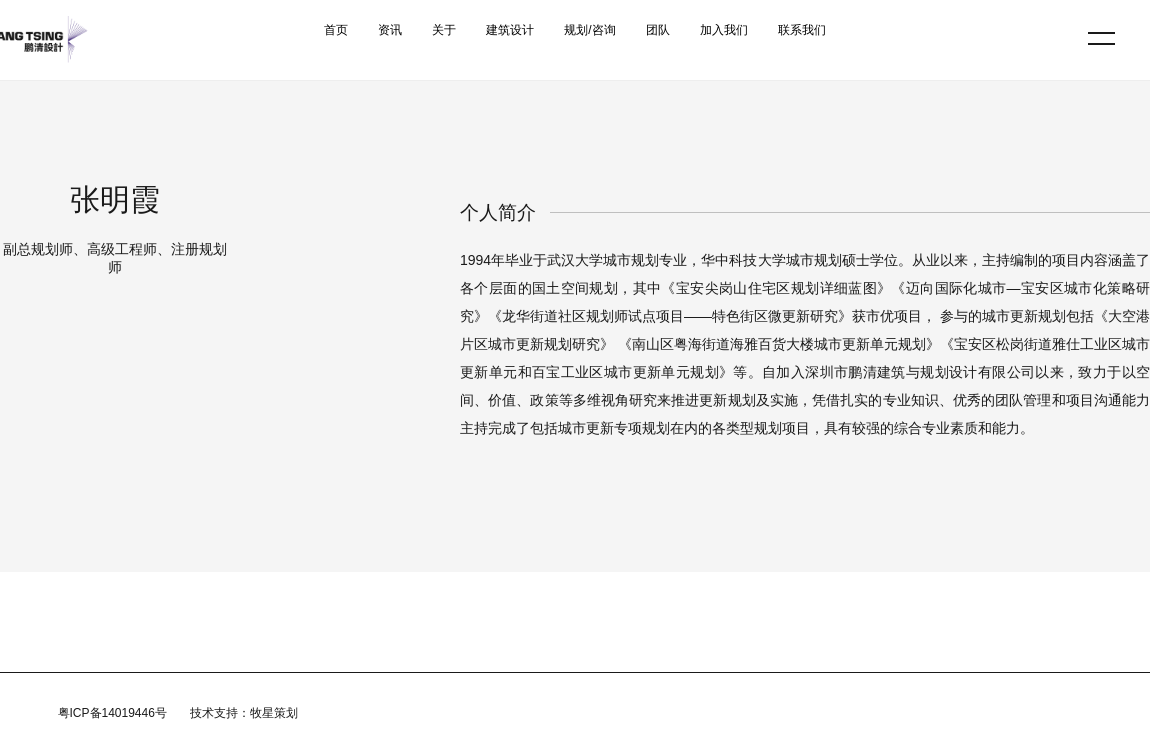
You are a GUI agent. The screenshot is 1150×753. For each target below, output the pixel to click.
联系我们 (802, 30)
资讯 (390, 30)
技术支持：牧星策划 (244, 713)
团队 (658, 30)
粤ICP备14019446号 (112, 713)
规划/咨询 (589, 30)
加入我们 (724, 30)
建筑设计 (510, 30)
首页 (336, 30)
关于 (444, 30)
